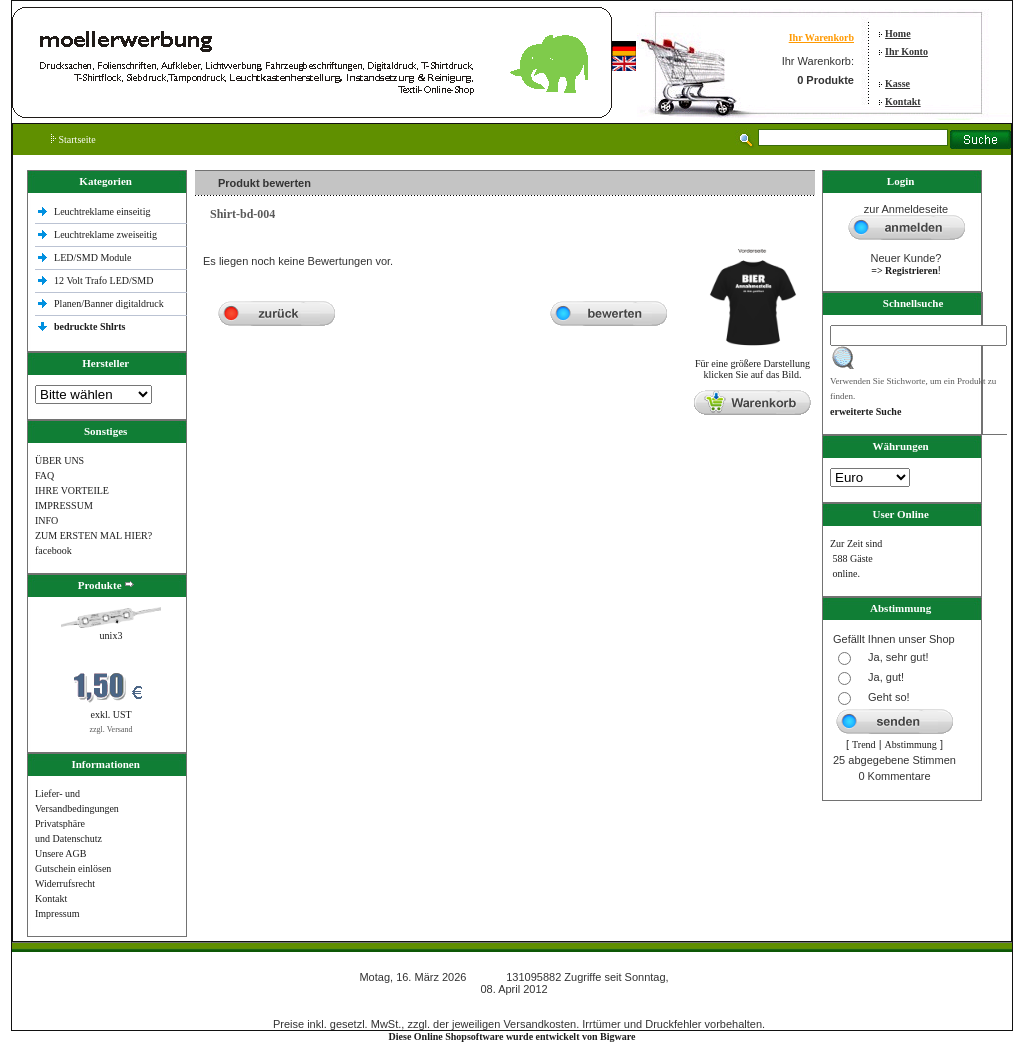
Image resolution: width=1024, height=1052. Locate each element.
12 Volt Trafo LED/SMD (103, 280)
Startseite (73, 139)
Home (898, 33)
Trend (864, 744)
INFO (46, 520)
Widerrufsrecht (65, 883)
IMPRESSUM (64, 505)
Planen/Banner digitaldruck (109, 303)
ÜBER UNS (59, 460)
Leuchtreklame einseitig (103, 211)
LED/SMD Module (93, 257)
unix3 (111, 635)
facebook (53, 550)
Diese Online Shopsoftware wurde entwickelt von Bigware (512, 1036)
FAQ (44, 475)
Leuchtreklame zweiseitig (107, 234)
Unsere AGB (60, 853)
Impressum (57, 913)
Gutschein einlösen (73, 868)
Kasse (897, 83)
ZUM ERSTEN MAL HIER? (93, 535)
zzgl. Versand (111, 729)
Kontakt (903, 101)
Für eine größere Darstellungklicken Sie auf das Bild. (752, 364)
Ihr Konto (906, 51)
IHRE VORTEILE (72, 490)
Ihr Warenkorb (821, 37)
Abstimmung (911, 744)
